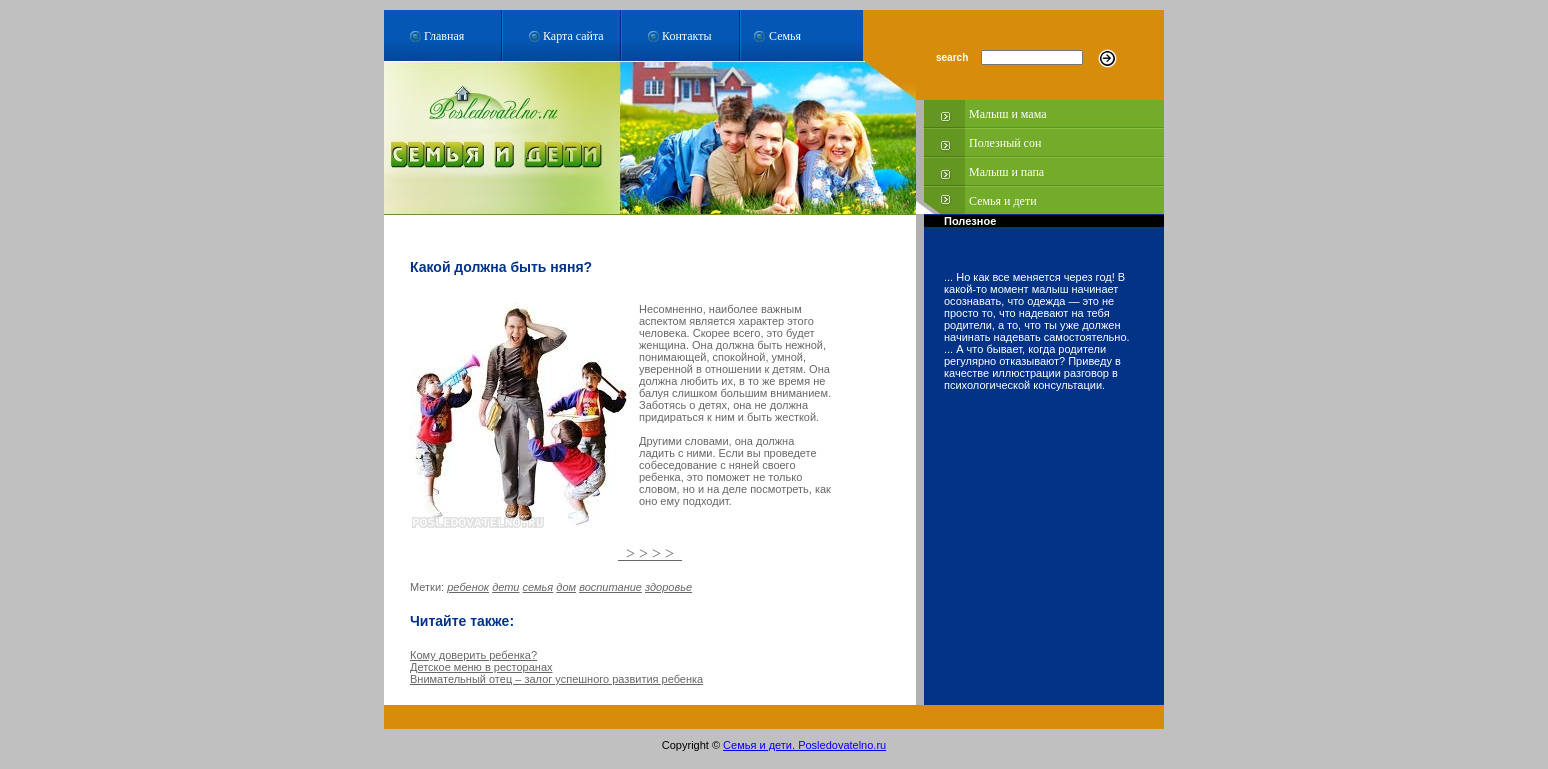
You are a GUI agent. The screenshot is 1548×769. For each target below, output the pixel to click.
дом (566, 587)
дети (505, 587)
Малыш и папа (1006, 172)
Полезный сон (1005, 143)
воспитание (610, 587)
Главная (444, 36)
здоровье (668, 587)
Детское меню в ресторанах (481, 667)
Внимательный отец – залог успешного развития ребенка (556, 679)
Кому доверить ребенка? (473, 655)
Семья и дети (1003, 201)
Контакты (687, 36)
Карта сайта (573, 36)
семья (538, 587)
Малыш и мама (1008, 114)
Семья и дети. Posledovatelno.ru (804, 745)
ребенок (468, 587)
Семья (785, 36)
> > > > (650, 553)
